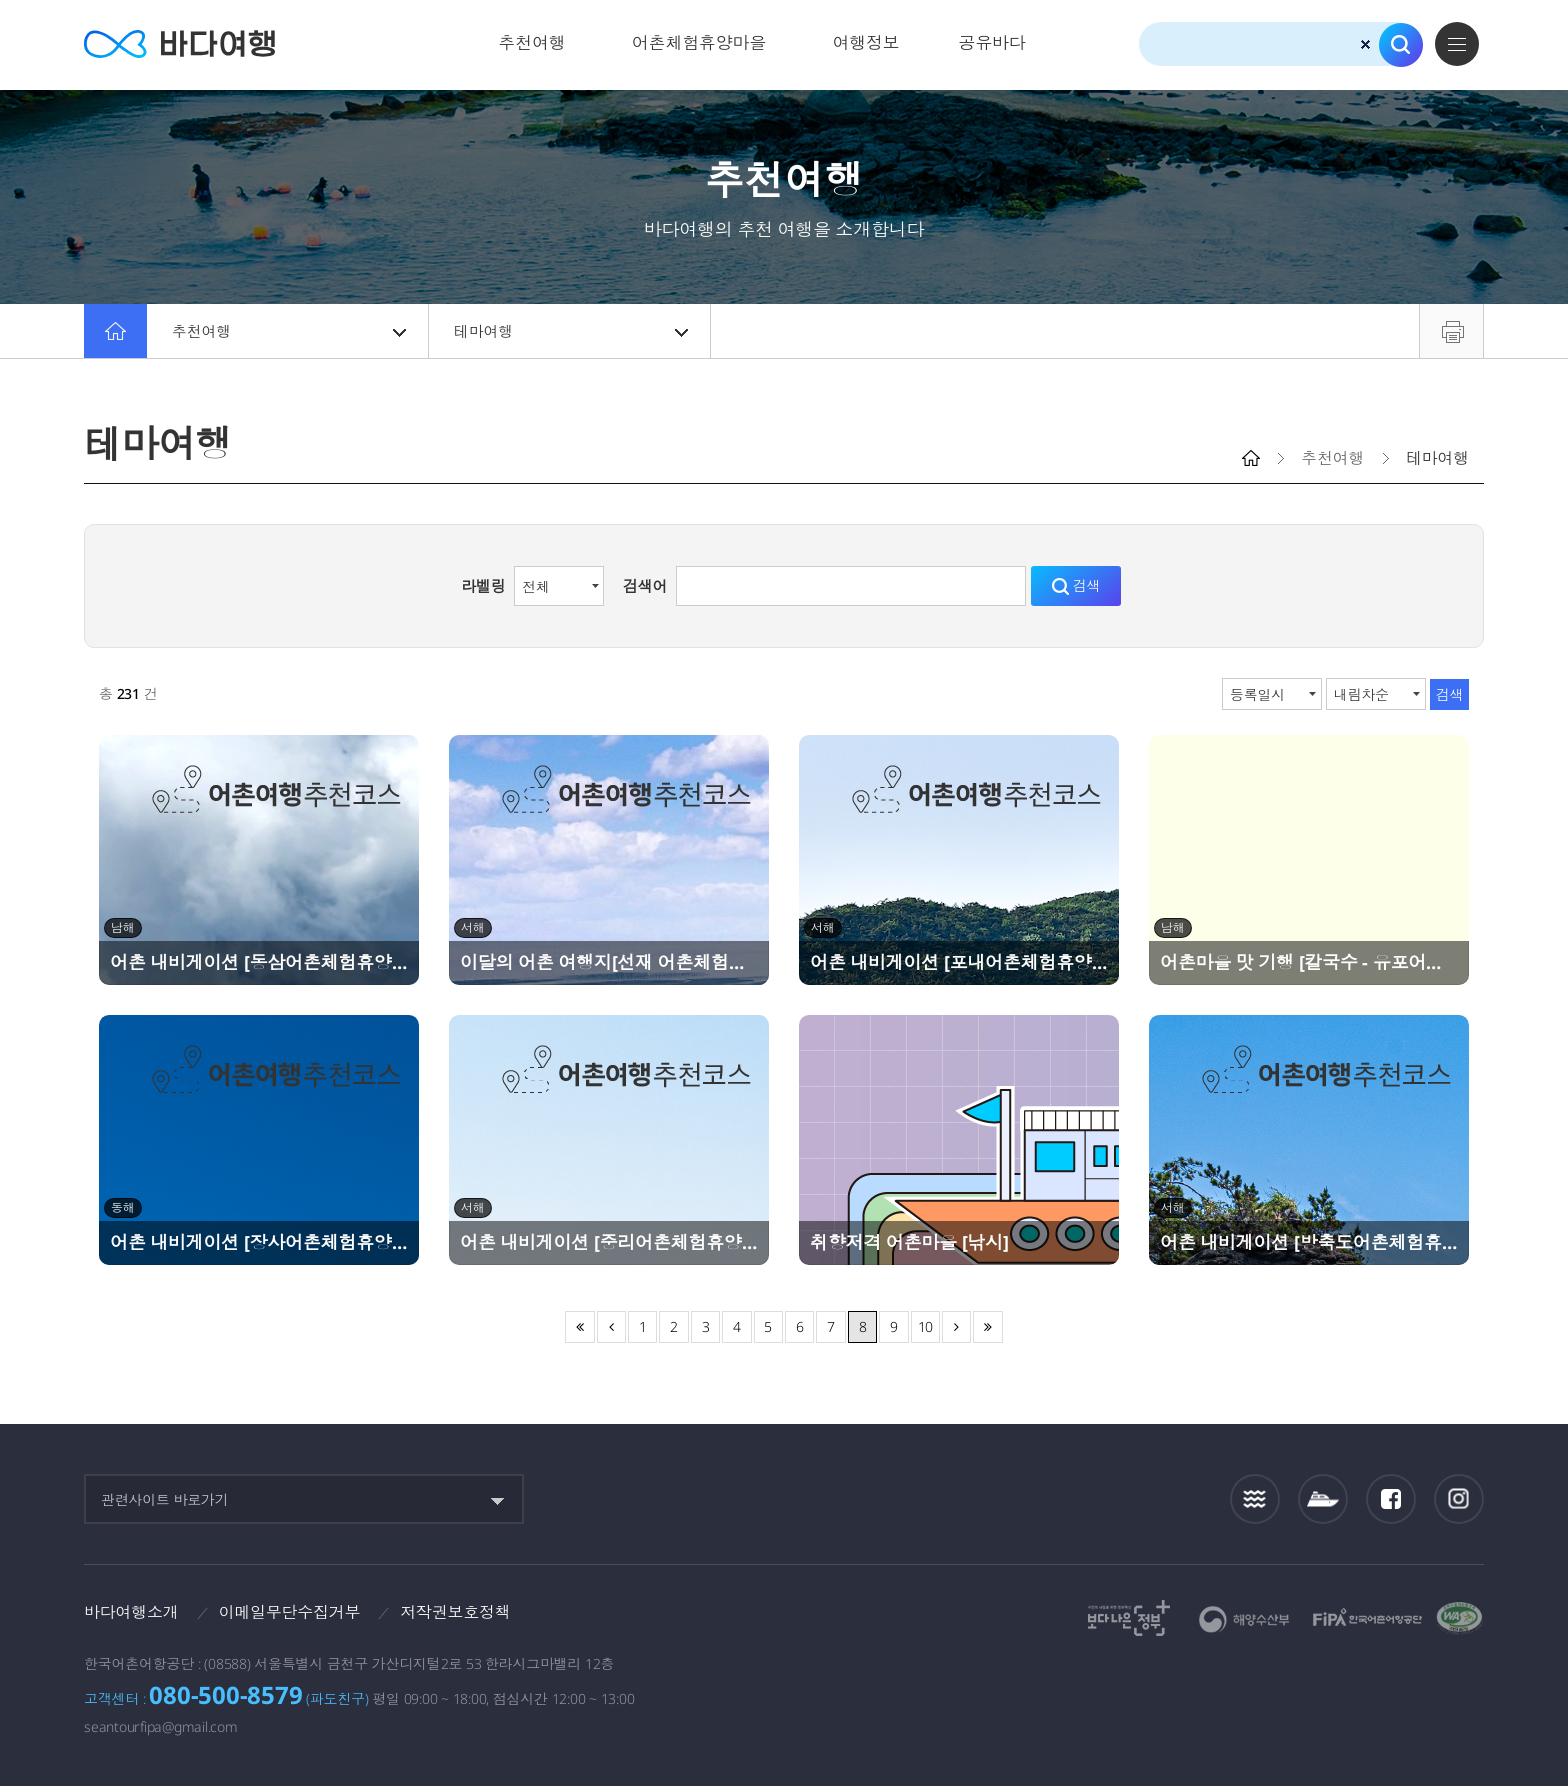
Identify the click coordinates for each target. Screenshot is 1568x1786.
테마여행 (571, 331)
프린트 (1451, 331)
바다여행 (179, 44)
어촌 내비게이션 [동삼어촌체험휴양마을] (259, 962)
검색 (1401, 45)
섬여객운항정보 (1323, 1499)
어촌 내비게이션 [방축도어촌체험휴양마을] (1309, 1242)
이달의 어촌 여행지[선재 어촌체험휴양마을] (609, 962)
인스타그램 (1459, 1499)
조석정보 (1255, 1499)
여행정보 (865, 42)
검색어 (645, 586)
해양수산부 (1244, 1619)
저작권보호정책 (455, 1612)
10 (926, 1326)
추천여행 (532, 42)
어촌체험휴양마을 (699, 42)
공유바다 (991, 42)
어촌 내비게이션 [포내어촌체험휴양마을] (959, 962)
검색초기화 (1365, 44)
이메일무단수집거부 (290, 1612)
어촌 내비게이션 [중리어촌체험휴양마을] (609, 1242)
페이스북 (1391, 1499)
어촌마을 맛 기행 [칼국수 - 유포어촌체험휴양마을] (1309, 962)
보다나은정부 (1129, 1618)
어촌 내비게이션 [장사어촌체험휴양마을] (259, 1242)
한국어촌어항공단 (1367, 1617)
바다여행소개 (131, 1612)
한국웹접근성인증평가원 (1460, 1618)
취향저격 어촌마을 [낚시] (909, 1242)
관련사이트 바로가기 (165, 1499)
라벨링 (483, 586)
